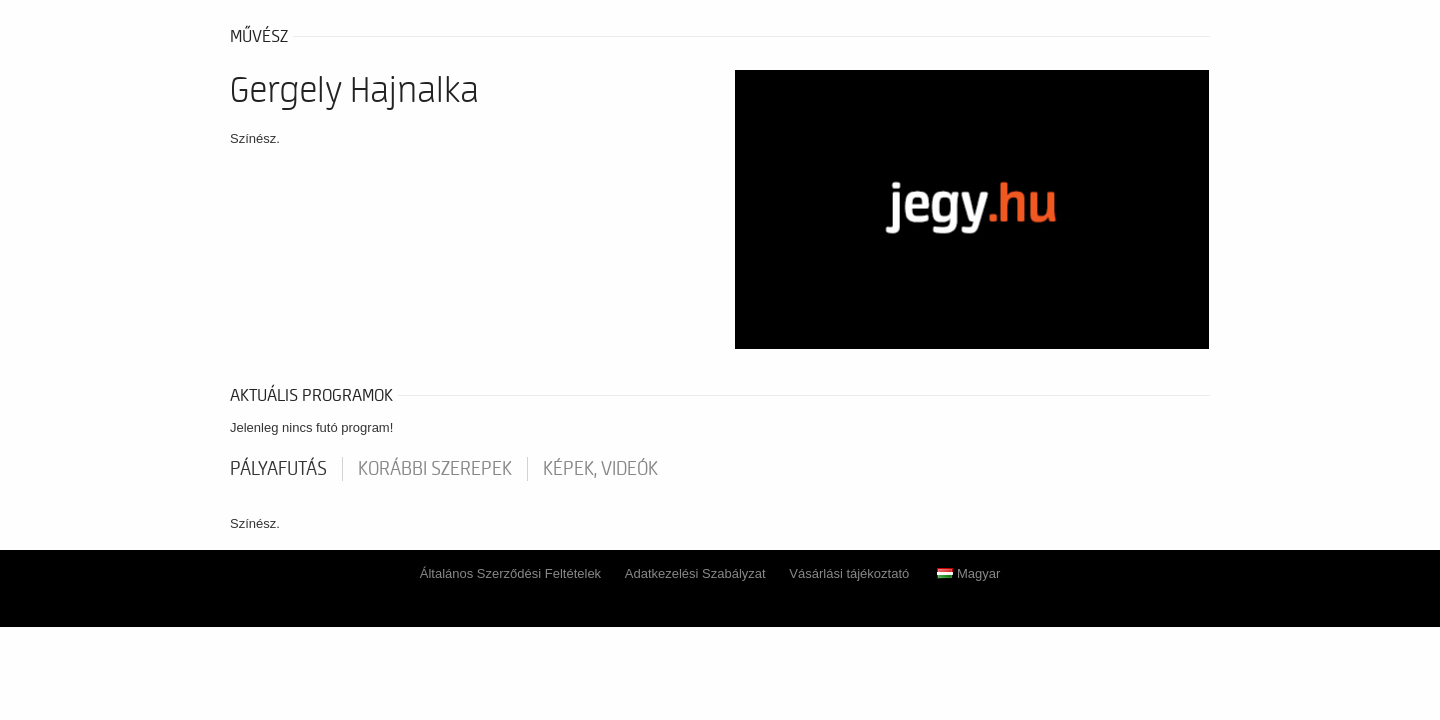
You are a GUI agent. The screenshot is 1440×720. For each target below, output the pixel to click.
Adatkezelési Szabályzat (695, 573)
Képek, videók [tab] (600, 469)
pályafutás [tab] (278, 469)
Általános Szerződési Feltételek (510, 573)
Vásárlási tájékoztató (849, 573)
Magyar (968, 573)
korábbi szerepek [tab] (435, 469)
